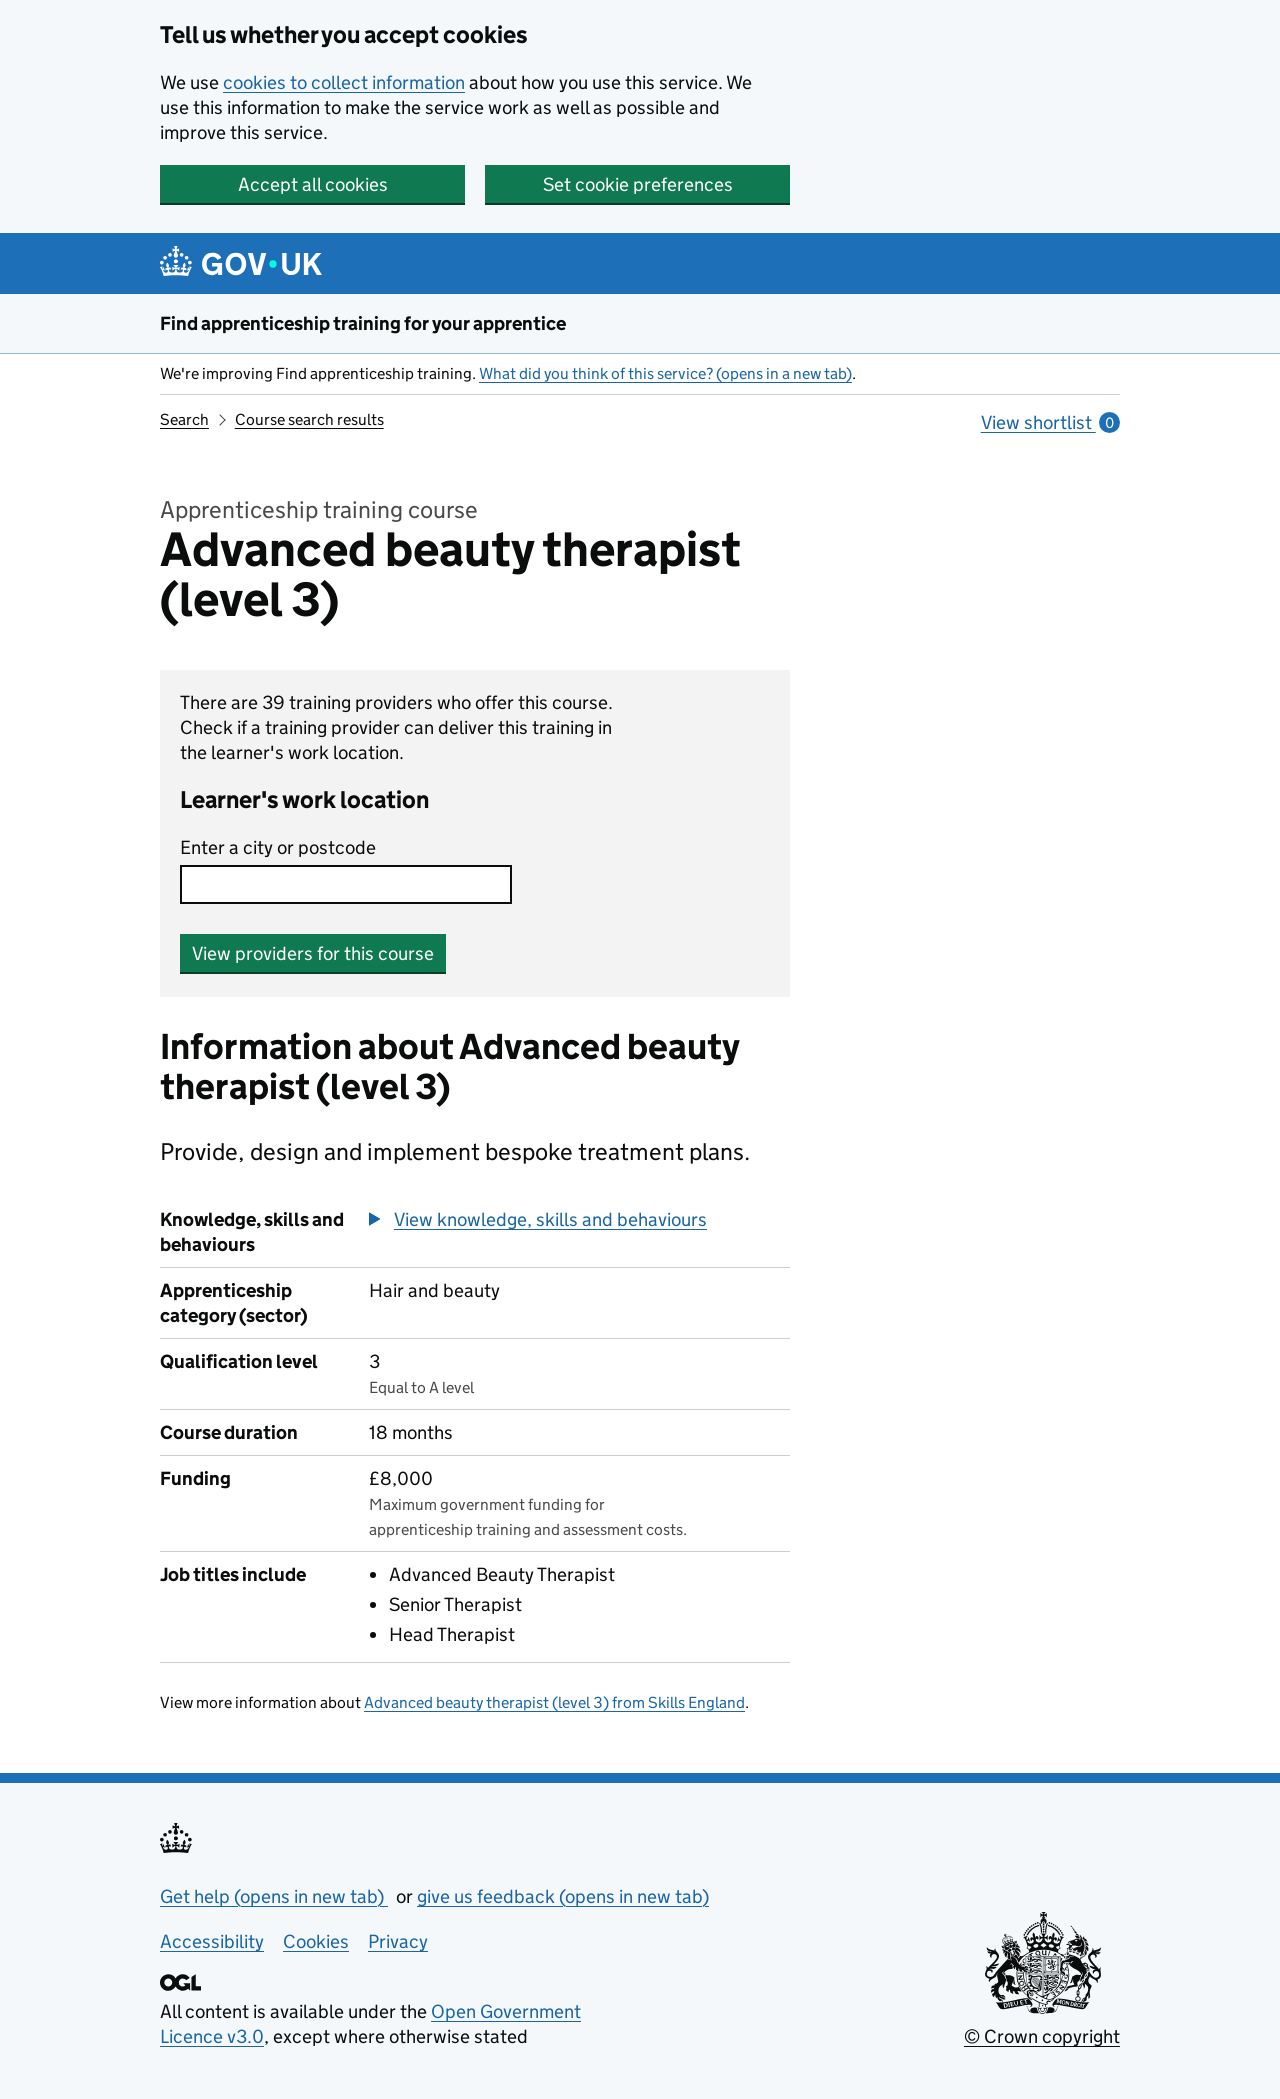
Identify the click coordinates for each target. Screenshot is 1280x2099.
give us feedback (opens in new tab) (563, 1896)
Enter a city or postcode (278, 847)
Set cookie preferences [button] (638, 184)
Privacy (398, 1941)
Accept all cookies (313, 184)
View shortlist (1050, 422)
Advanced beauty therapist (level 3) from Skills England (554, 1702)
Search (184, 419)
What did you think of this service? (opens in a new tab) (665, 373)
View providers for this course (313, 953)
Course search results (309, 419)
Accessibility (212, 1941)
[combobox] (346, 884)
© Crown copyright (1042, 2036)
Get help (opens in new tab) (274, 1896)
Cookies (316, 1941)
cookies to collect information (344, 82)
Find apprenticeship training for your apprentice (363, 323)
